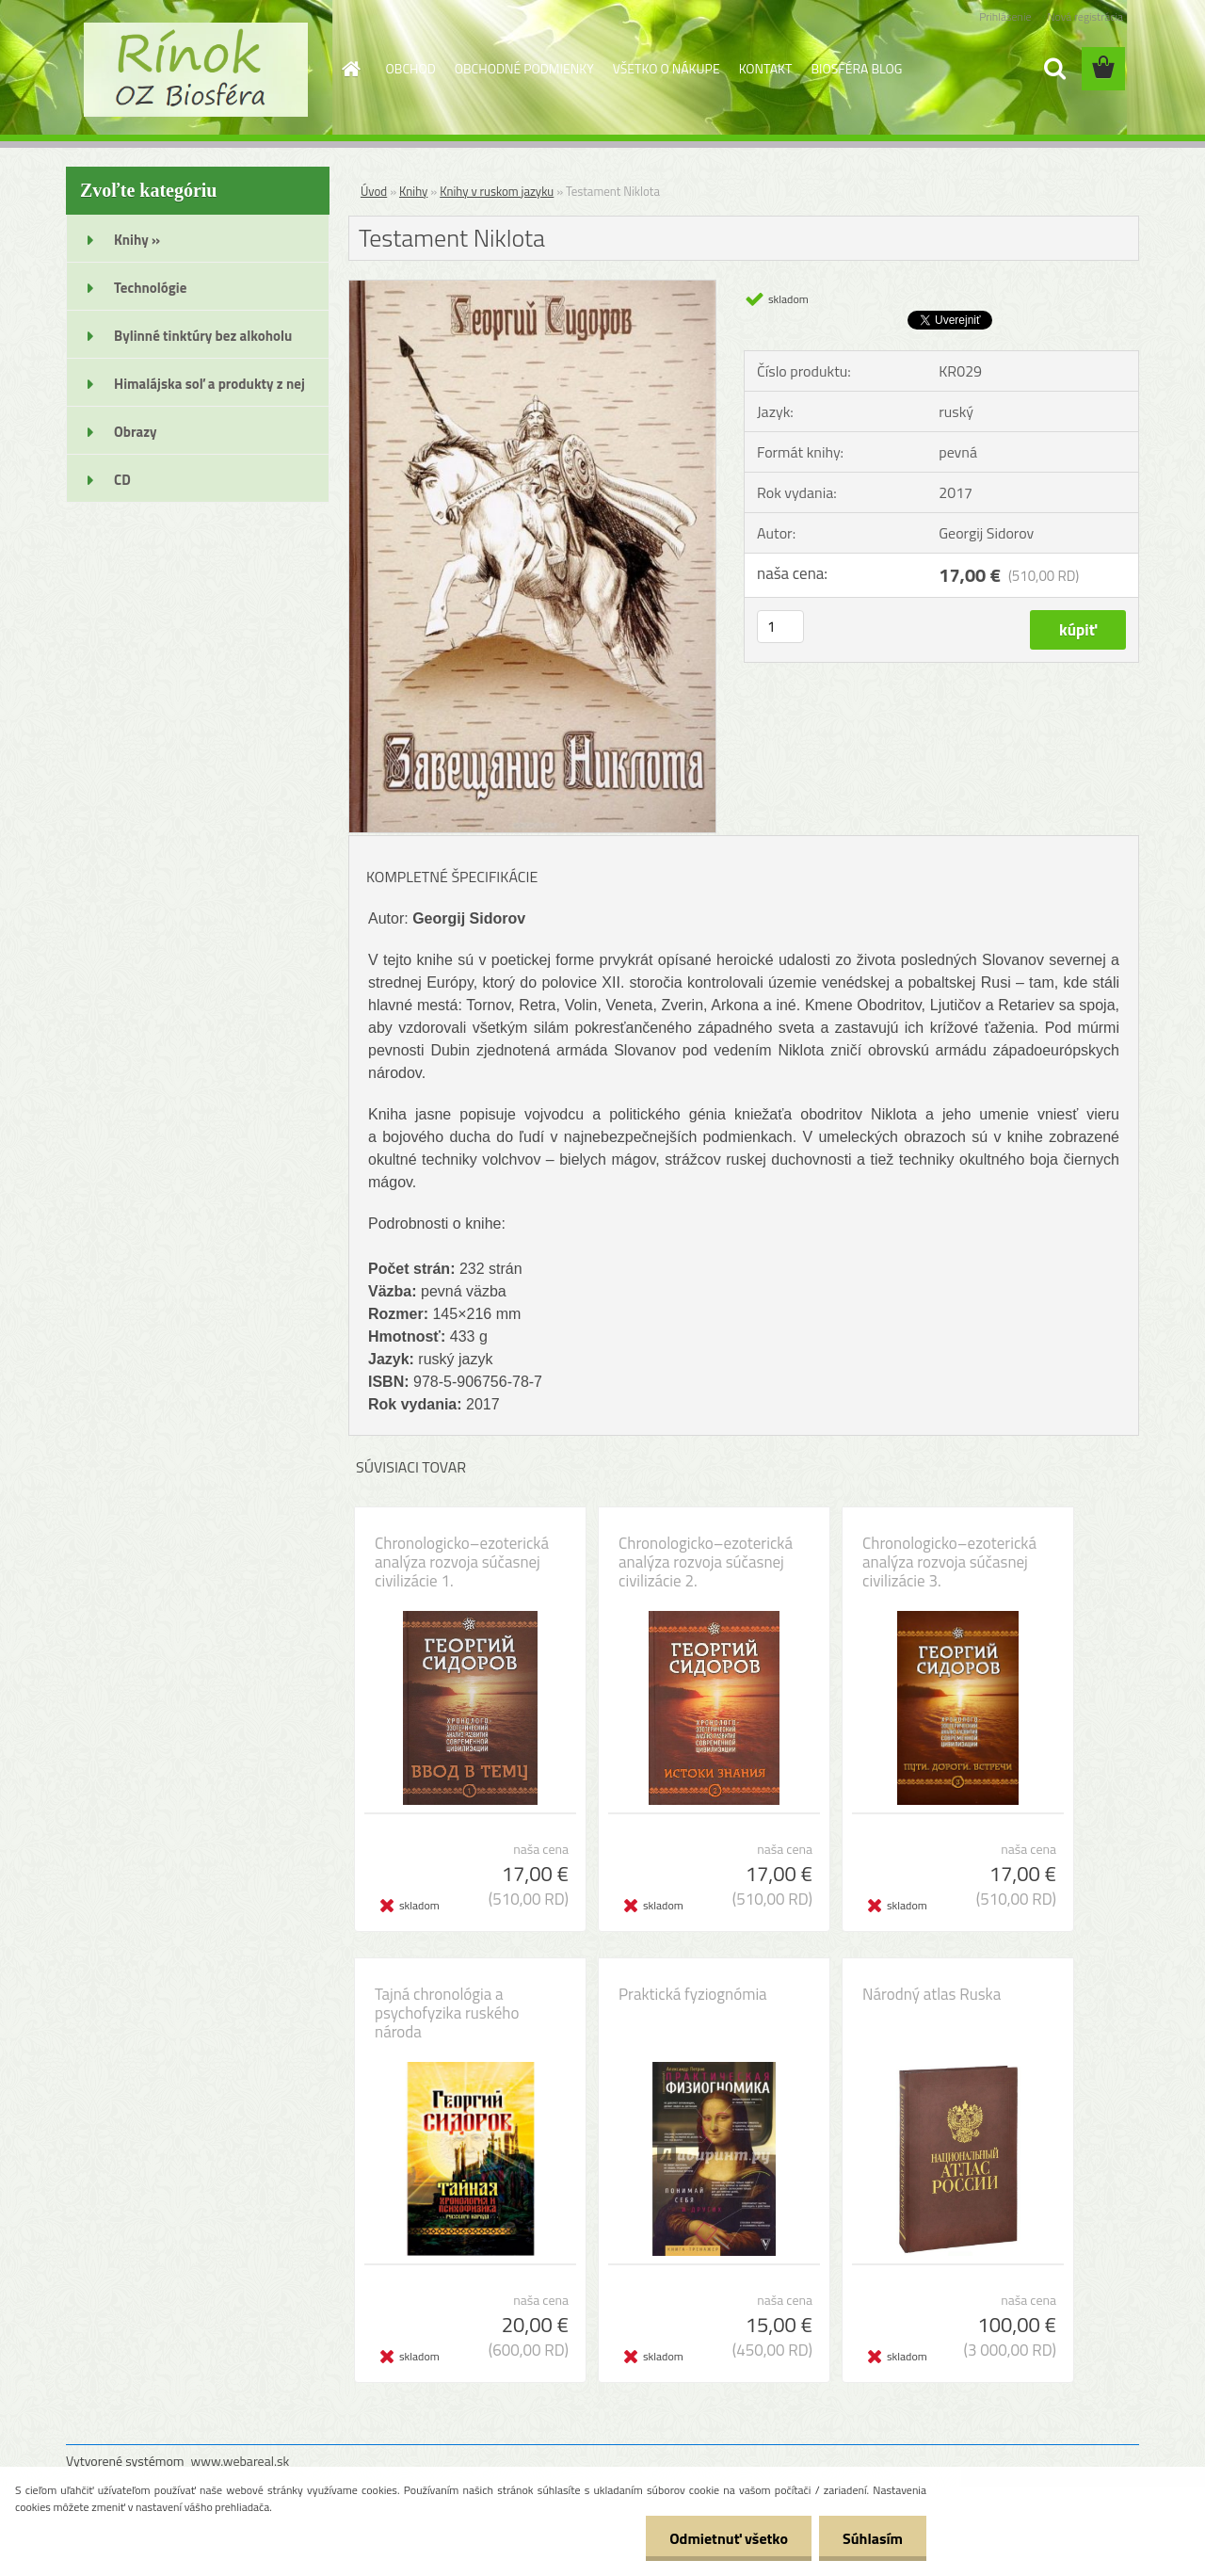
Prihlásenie (1005, 16)
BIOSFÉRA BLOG (856, 68)
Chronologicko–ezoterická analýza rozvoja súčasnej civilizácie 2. (706, 1562)
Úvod (374, 191)
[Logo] (195, 70)
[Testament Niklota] (532, 288)
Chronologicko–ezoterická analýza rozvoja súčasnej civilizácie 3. (949, 1562)
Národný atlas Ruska (931, 1994)
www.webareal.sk (240, 2461)
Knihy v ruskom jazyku (497, 191)
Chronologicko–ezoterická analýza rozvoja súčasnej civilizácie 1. (462, 1562)
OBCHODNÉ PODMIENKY (524, 68)
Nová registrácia (1085, 16)
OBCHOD (411, 68)
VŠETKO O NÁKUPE (666, 68)
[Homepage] (350, 68)
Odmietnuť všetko (728, 2538)
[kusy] (780, 626)
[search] (1054, 68)
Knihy (413, 191)
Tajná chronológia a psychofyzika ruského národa (447, 2013)
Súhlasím (873, 2538)
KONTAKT (766, 68)
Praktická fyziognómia (693, 1994)
